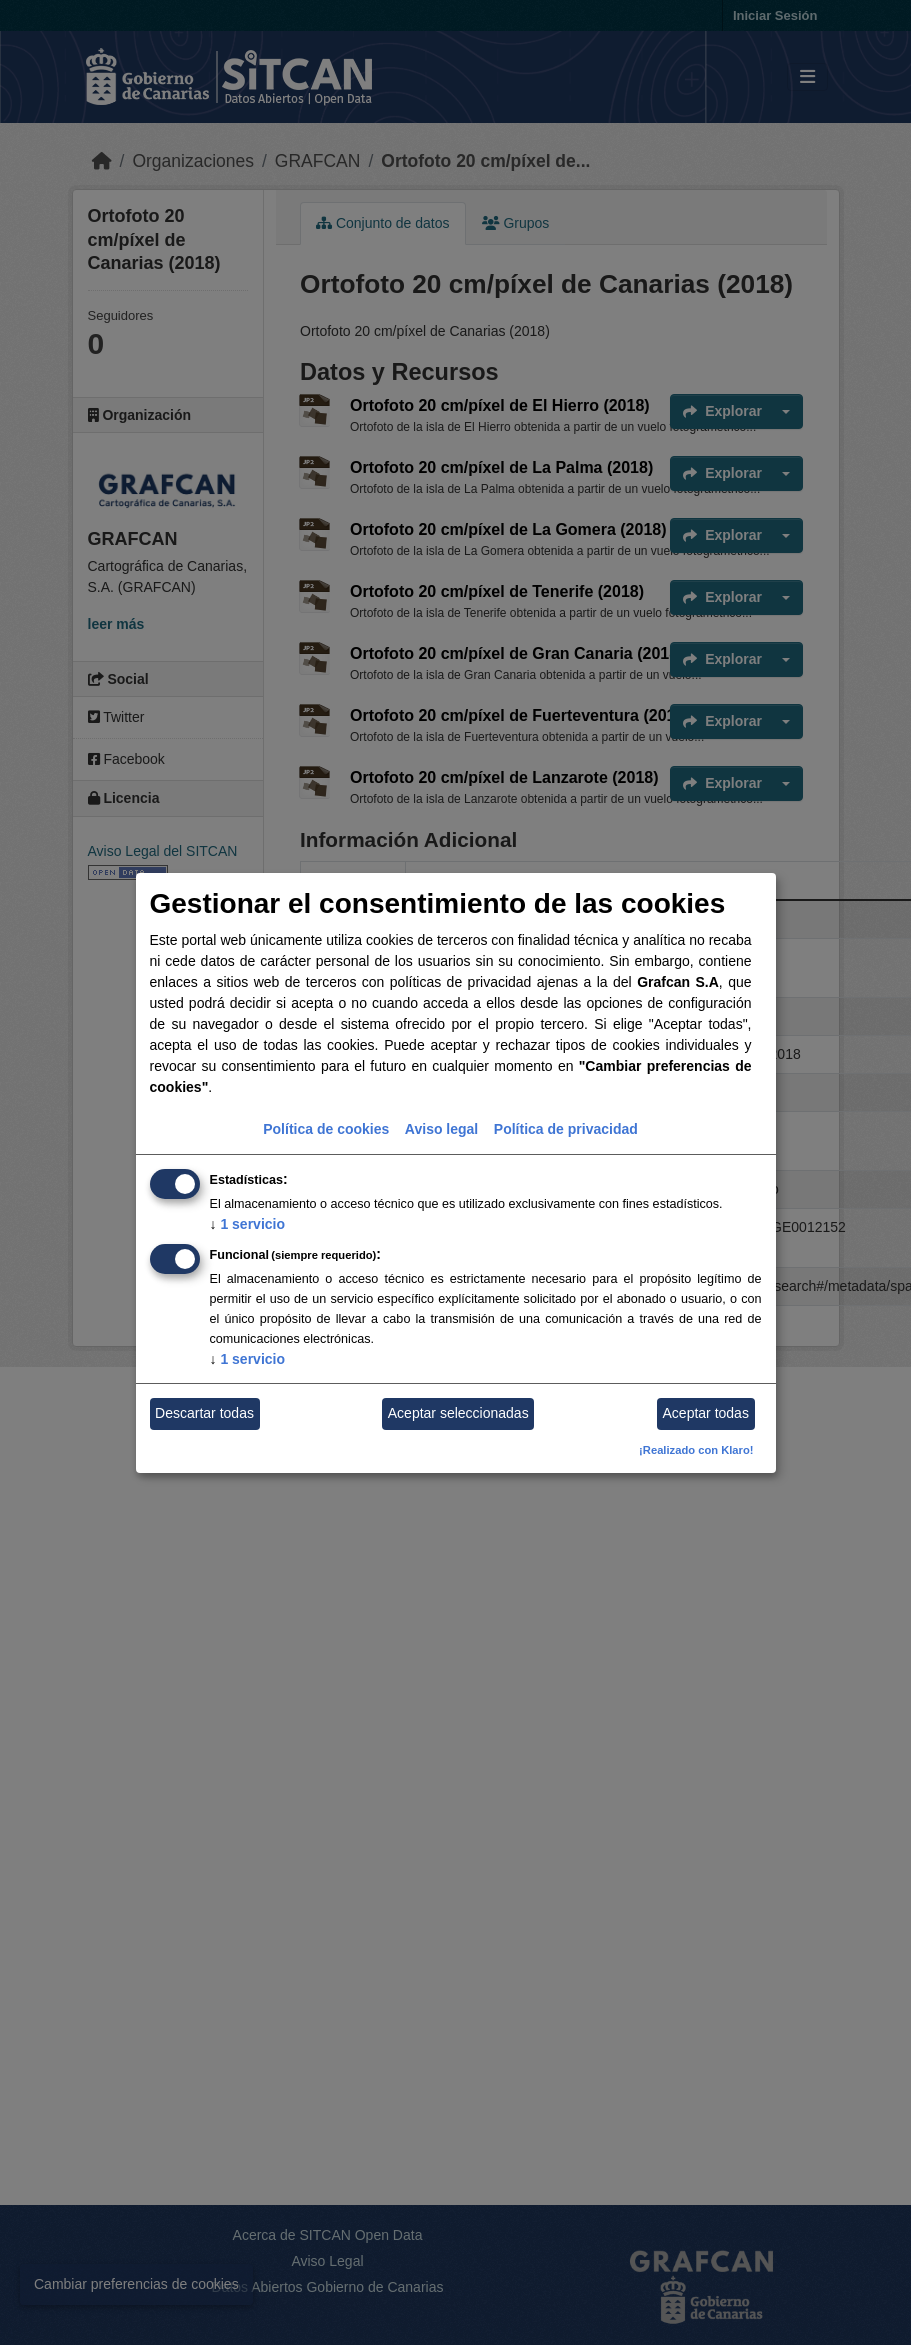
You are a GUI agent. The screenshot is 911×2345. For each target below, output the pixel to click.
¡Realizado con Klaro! (696, 1450)
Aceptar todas (706, 1413)
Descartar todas (204, 1413)
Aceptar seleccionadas (458, 1413)
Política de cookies (326, 1129)
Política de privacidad (566, 1129)
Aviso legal (441, 1129)
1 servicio (248, 1224)
